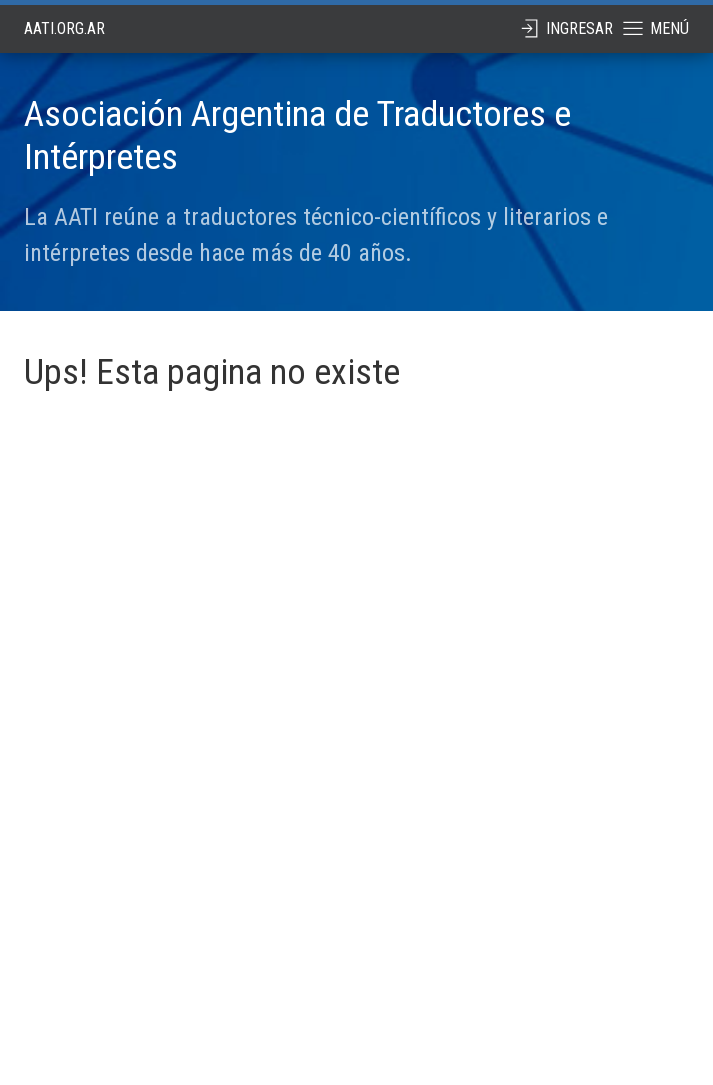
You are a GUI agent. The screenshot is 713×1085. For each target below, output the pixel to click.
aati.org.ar (64, 28)
